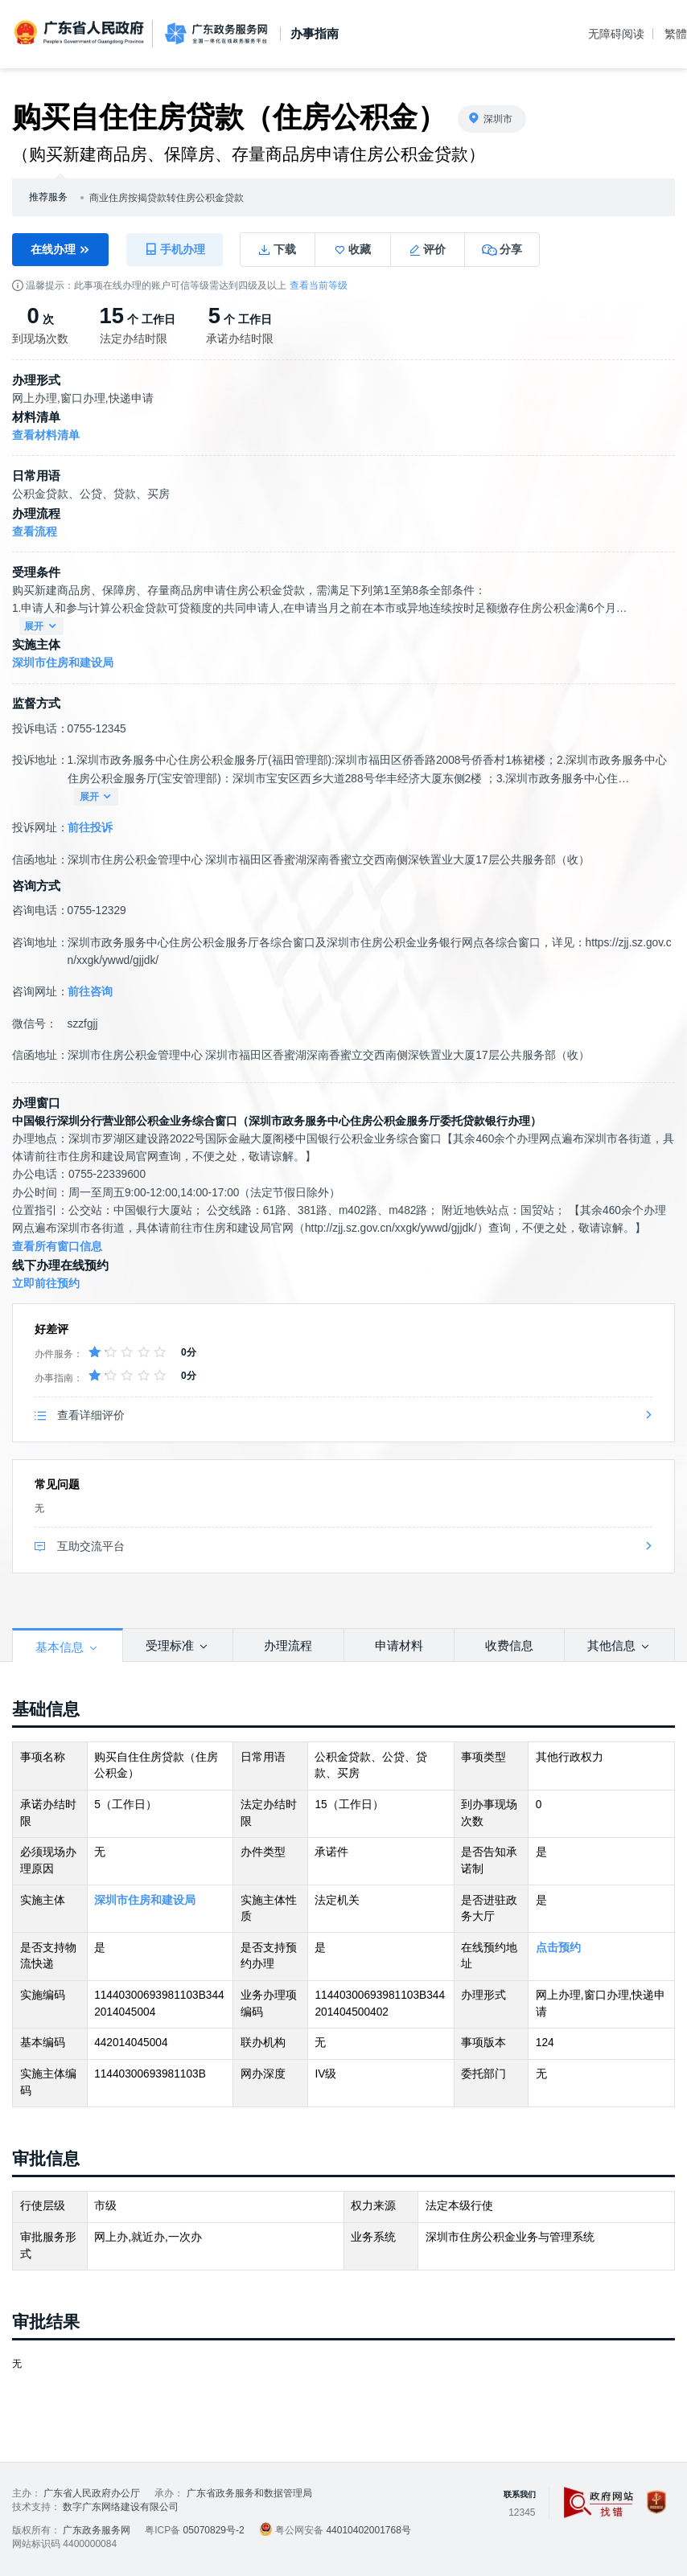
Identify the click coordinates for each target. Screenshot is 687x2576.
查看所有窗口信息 (57, 1247)
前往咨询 (90, 992)
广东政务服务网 (216, 34)
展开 (40, 627)
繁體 (675, 33)
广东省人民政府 (80, 32)
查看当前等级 (319, 285)
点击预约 (558, 1948)
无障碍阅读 (616, 33)
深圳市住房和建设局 (62, 663)
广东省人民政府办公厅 (91, 2493)
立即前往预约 (46, 1284)
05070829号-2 (214, 2530)
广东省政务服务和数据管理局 (249, 2493)
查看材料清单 (46, 435)
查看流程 (34, 532)
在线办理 (60, 250)
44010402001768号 (368, 2530)
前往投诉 (90, 828)
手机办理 (174, 249)
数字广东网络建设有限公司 (121, 2506)
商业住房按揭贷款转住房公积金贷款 (166, 198)
